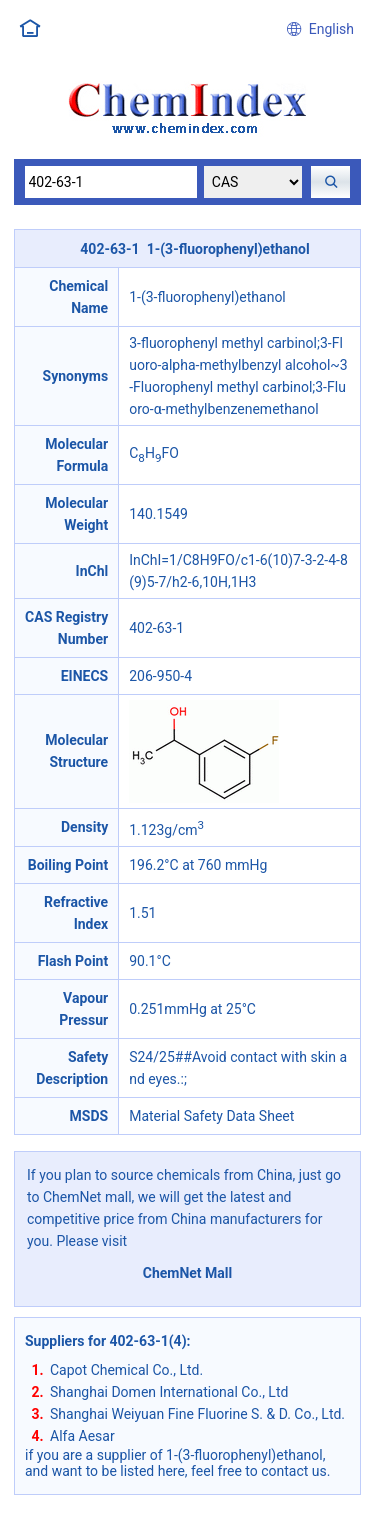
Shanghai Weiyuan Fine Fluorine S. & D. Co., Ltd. (197, 1414)
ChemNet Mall (188, 1273)
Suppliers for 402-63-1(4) (106, 1341)
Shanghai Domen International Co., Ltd (169, 1392)
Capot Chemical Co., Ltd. (126, 1370)
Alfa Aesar (82, 1436)
